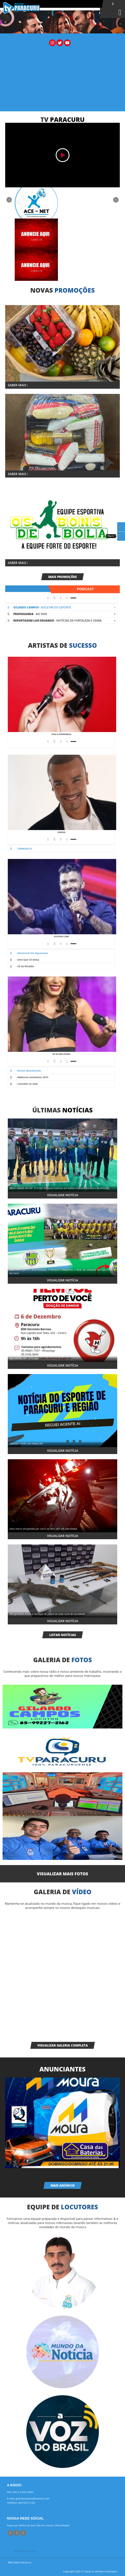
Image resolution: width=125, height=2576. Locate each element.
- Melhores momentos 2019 (32, 1077)
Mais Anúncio (62, 2185)
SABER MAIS (18, 385)
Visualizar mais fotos (62, 1874)
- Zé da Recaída (25, 966)
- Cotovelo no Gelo (27, 1083)
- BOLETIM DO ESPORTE (42, 607)
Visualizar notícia (62, 1195)
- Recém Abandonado (28, 1070)
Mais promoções (62, 577)
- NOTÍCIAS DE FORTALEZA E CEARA (57, 620)
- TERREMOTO (24, 848)
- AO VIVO (30, 614)
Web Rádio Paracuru (25, 2551)
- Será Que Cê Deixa (27, 959)
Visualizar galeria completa (62, 2045)
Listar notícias (62, 1635)
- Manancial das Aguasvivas (32, 953)
